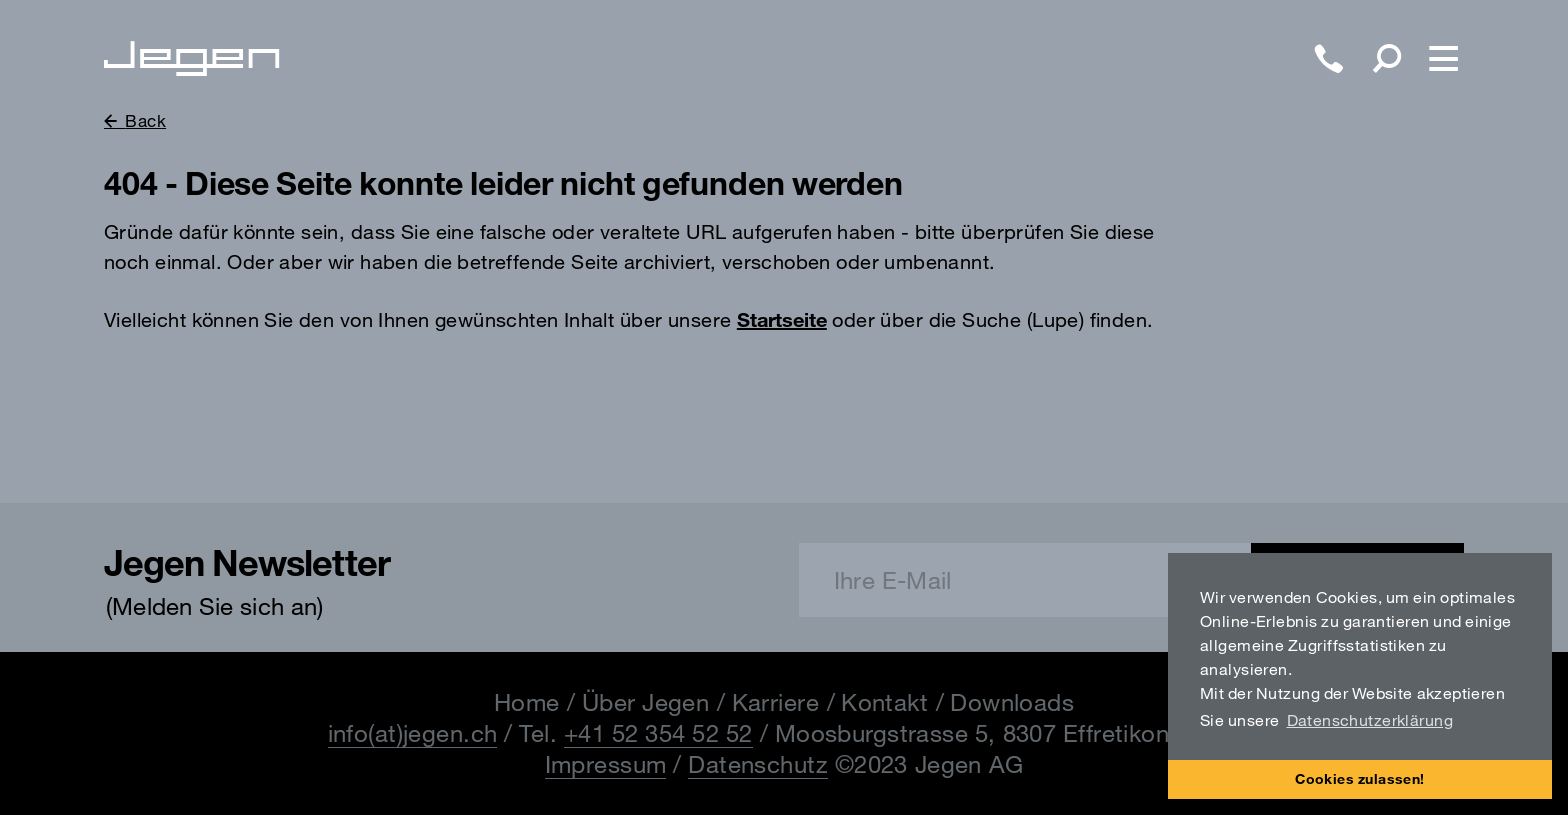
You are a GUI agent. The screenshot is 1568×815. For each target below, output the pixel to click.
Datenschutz (758, 764)
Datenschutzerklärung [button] (1370, 719)
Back (145, 120)
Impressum (606, 764)
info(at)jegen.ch (413, 733)
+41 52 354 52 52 (658, 733)
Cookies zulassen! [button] (1360, 778)
